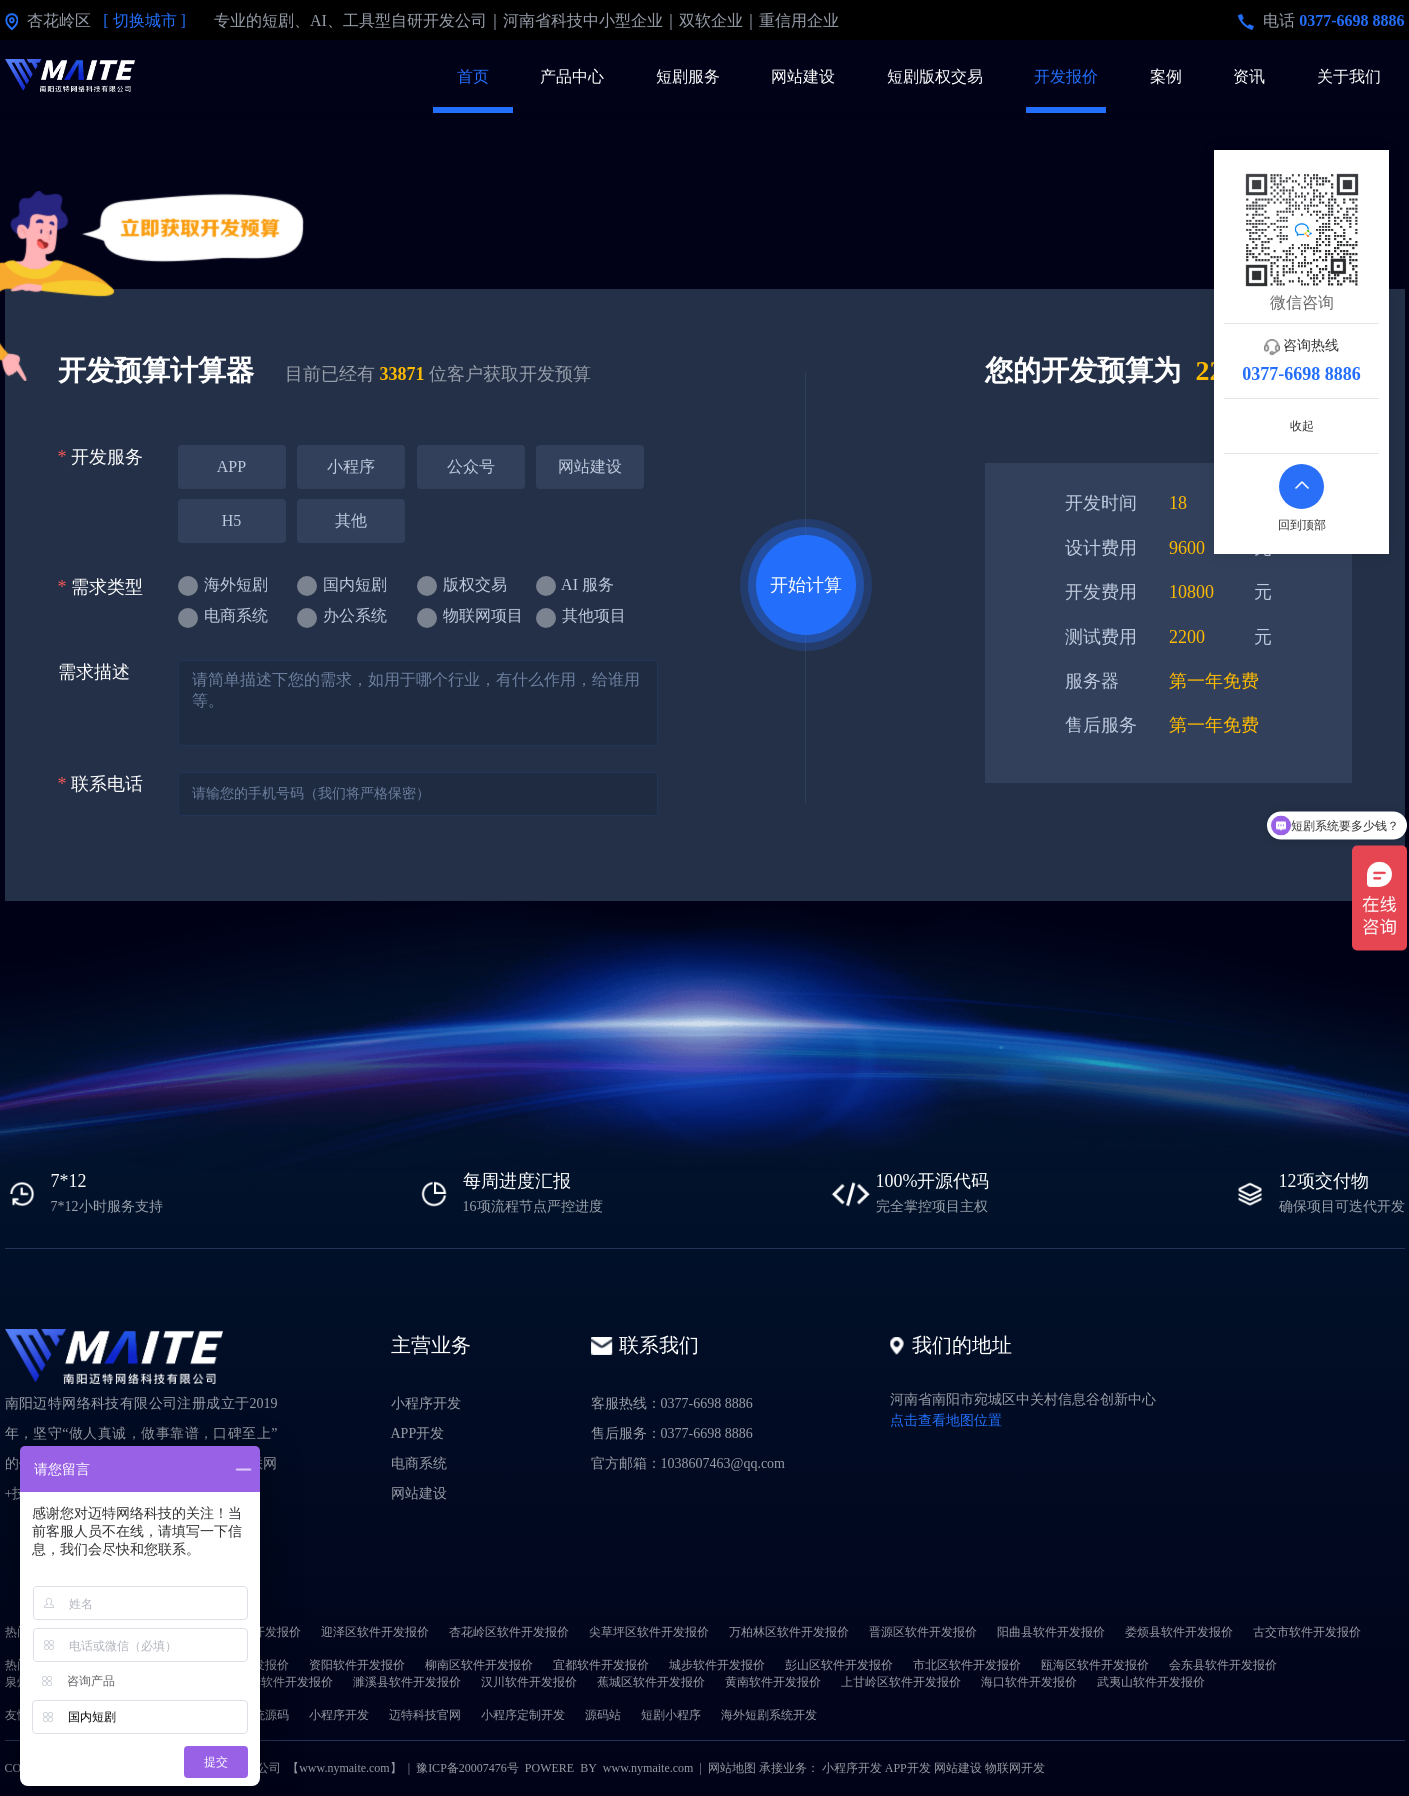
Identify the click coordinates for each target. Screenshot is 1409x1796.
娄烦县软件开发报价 (1179, 1632)
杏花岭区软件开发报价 (509, 1632)
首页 (473, 76)
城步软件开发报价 (717, 1665)
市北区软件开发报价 (967, 1665)
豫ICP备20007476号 (467, 1768)
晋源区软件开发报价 (923, 1632)
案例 (1166, 76)
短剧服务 (688, 76)
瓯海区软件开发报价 (1095, 1665)
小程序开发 (426, 1403)
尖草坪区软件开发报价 (649, 1632)
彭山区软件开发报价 (839, 1665)
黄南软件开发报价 (773, 1682)
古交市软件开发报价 (1307, 1632)
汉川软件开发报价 (529, 1682)
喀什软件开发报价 (285, 1682)
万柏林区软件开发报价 (789, 1632)
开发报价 (1066, 76)
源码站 (603, 1715)
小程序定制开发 (523, 1715)
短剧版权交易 (935, 76)
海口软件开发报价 (1029, 1682)
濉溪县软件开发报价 (407, 1682)
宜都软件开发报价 (601, 1665)
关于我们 (1349, 76)
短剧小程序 (671, 1715)
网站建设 (803, 76)
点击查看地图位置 (946, 1420)
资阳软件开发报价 (357, 1665)
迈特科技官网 (425, 1715)
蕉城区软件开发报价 (651, 1682)
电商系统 (419, 1463)
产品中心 (572, 76)
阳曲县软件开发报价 (1051, 1632)
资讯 (1249, 76)
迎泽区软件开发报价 (375, 1632)
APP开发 (418, 1433)
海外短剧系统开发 (769, 1715)
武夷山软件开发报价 (1151, 1682)
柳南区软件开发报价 (479, 1665)
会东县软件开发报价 (1223, 1665)
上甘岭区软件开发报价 (901, 1682)
